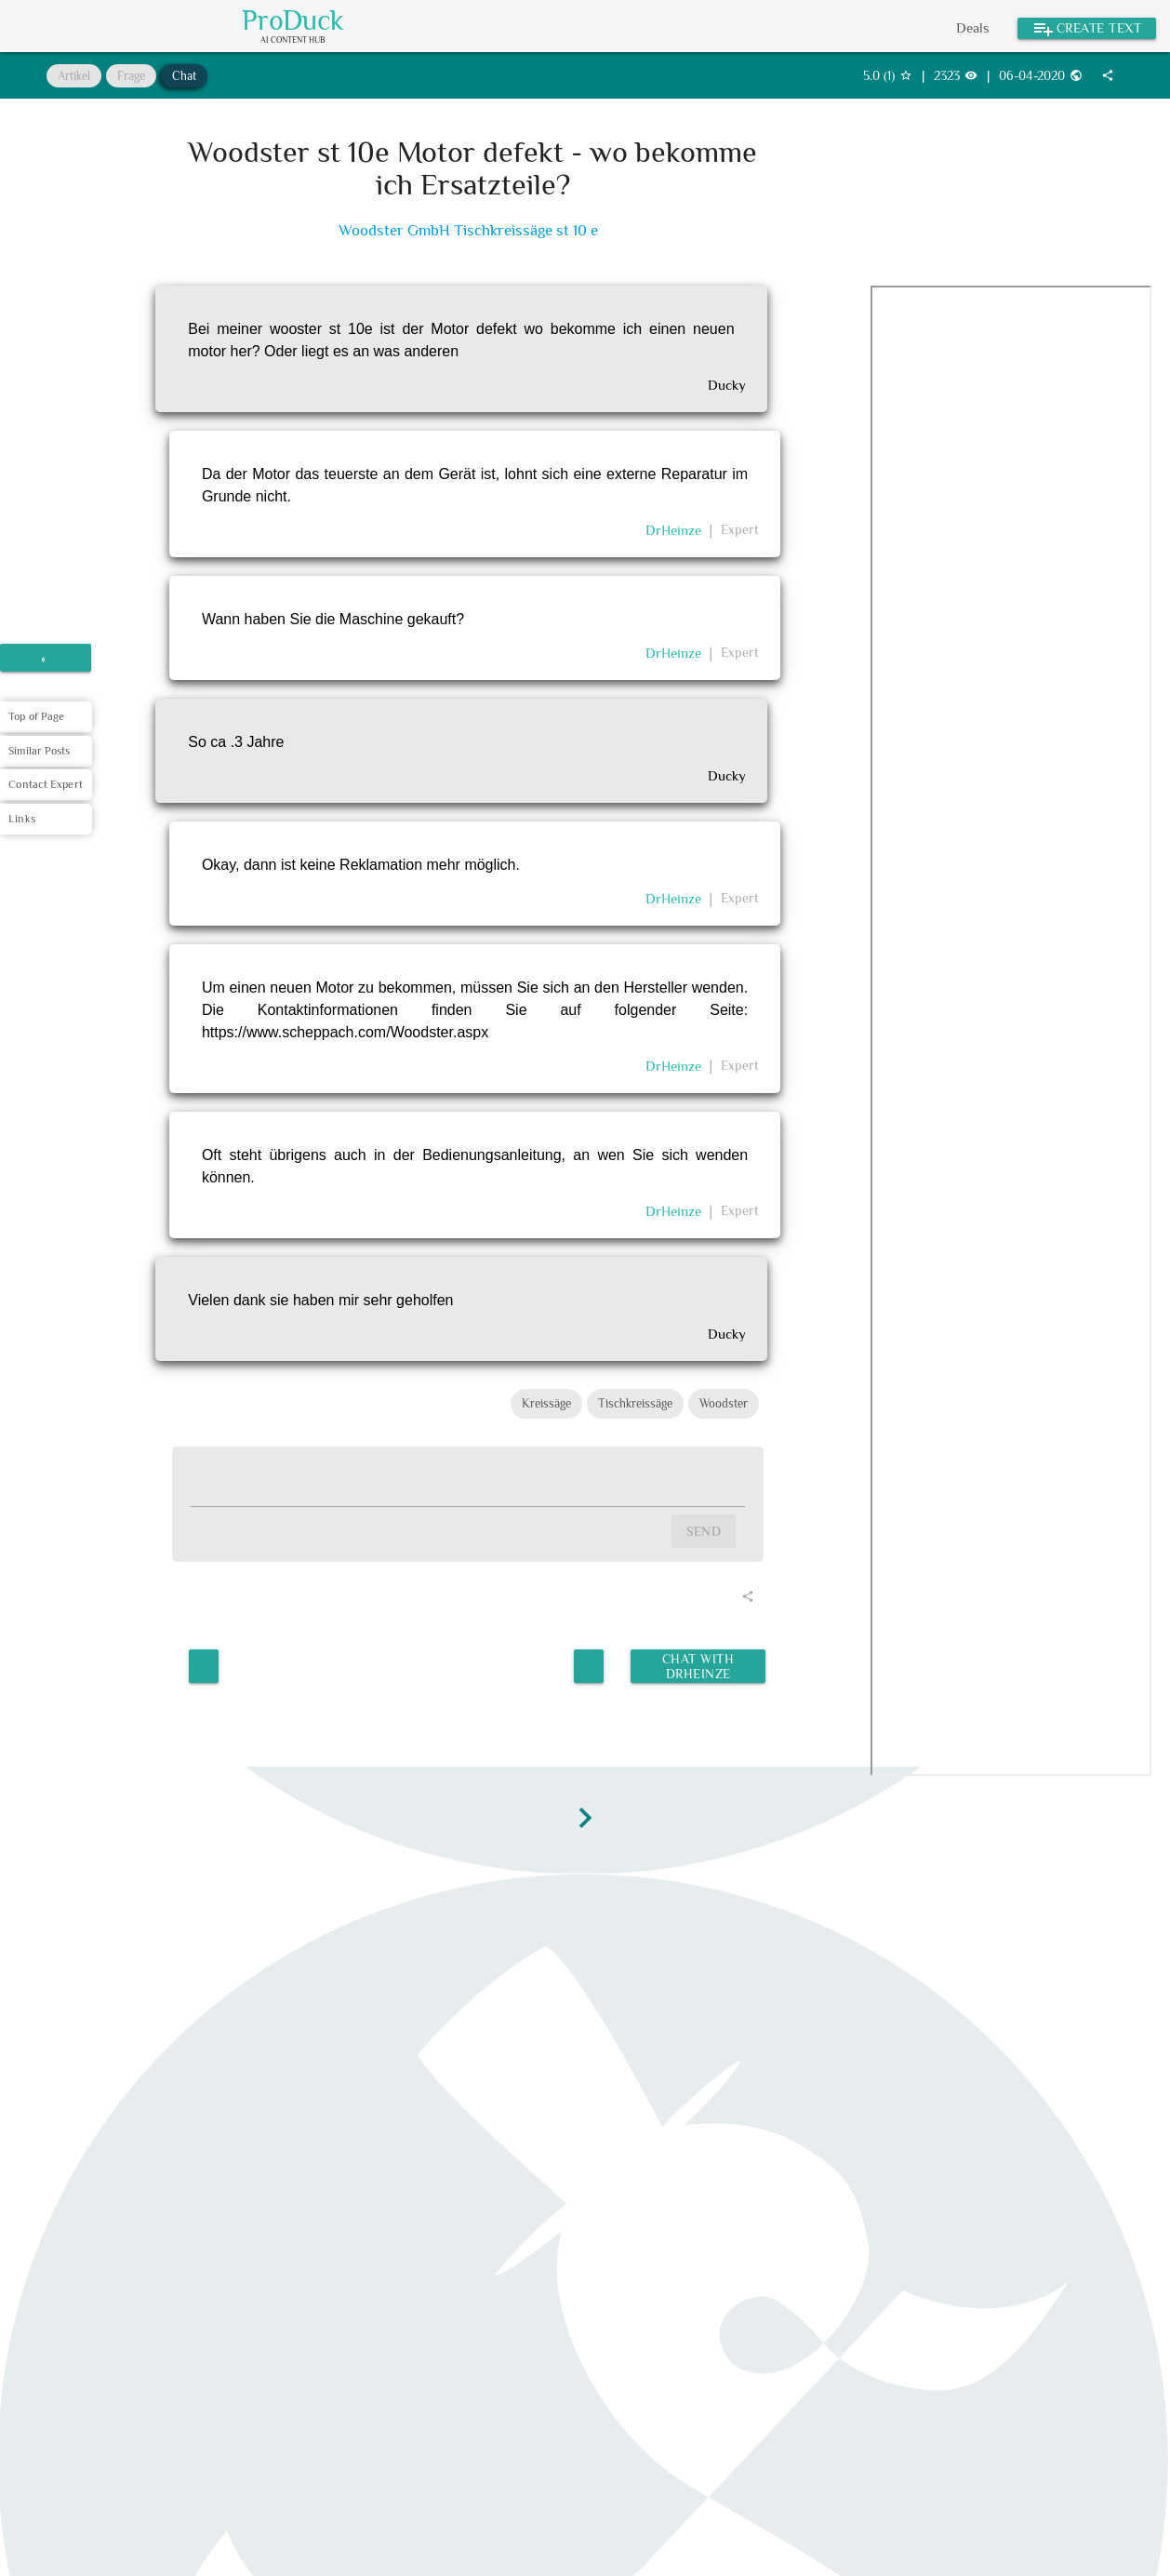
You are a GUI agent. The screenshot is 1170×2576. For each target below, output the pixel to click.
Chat (184, 76)
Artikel (74, 76)
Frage (131, 76)
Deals (973, 27)
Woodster (723, 1403)
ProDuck (293, 20)
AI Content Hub (293, 40)
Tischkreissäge (635, 1403)
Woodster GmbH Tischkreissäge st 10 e (468, 230)
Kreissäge (546, 1403)
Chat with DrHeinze (698, 1666)
